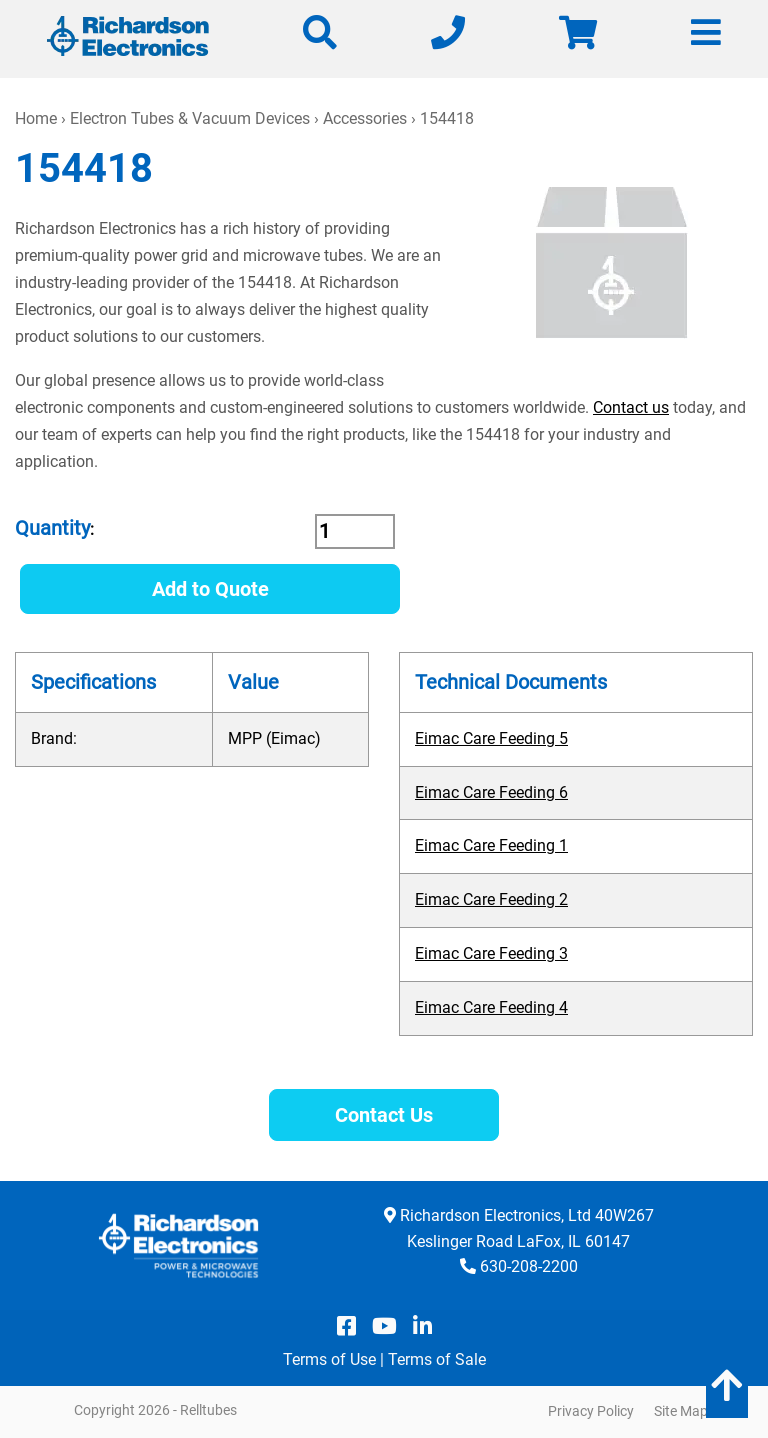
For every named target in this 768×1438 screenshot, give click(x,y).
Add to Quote (210, 589)
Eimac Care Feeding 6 (491, 792)
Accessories (365, 118)
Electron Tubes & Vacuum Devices (190, 118)
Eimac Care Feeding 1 (491, 845)
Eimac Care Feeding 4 (491, 1007)
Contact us (631, 407)
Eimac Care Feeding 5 (491, 738)
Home (36, 118)
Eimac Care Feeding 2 (491, 899)
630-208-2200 (529, 1266)
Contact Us (384, 1115)
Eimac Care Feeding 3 (491, 953)
